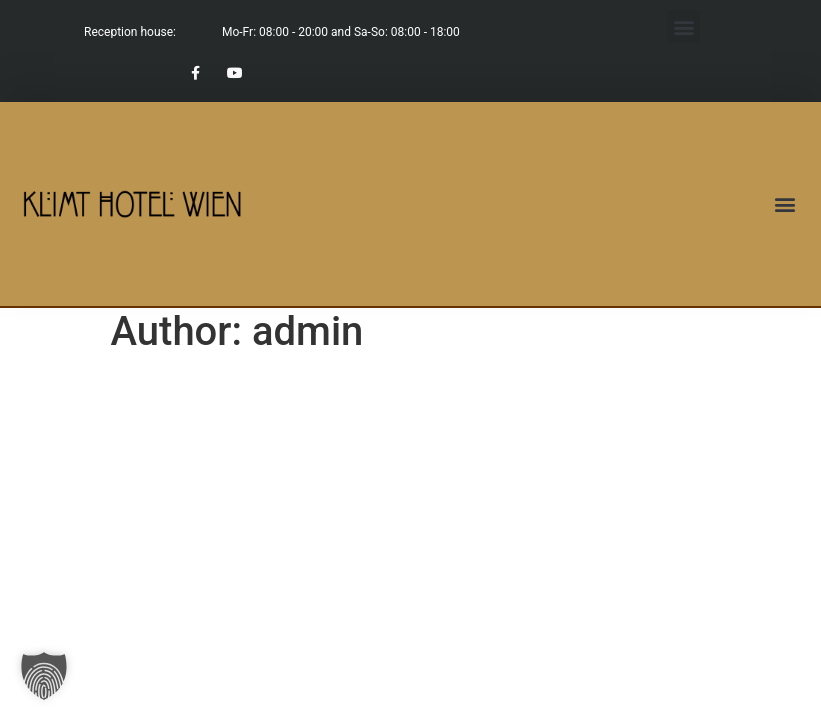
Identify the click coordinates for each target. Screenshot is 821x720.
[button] (683, 26)
